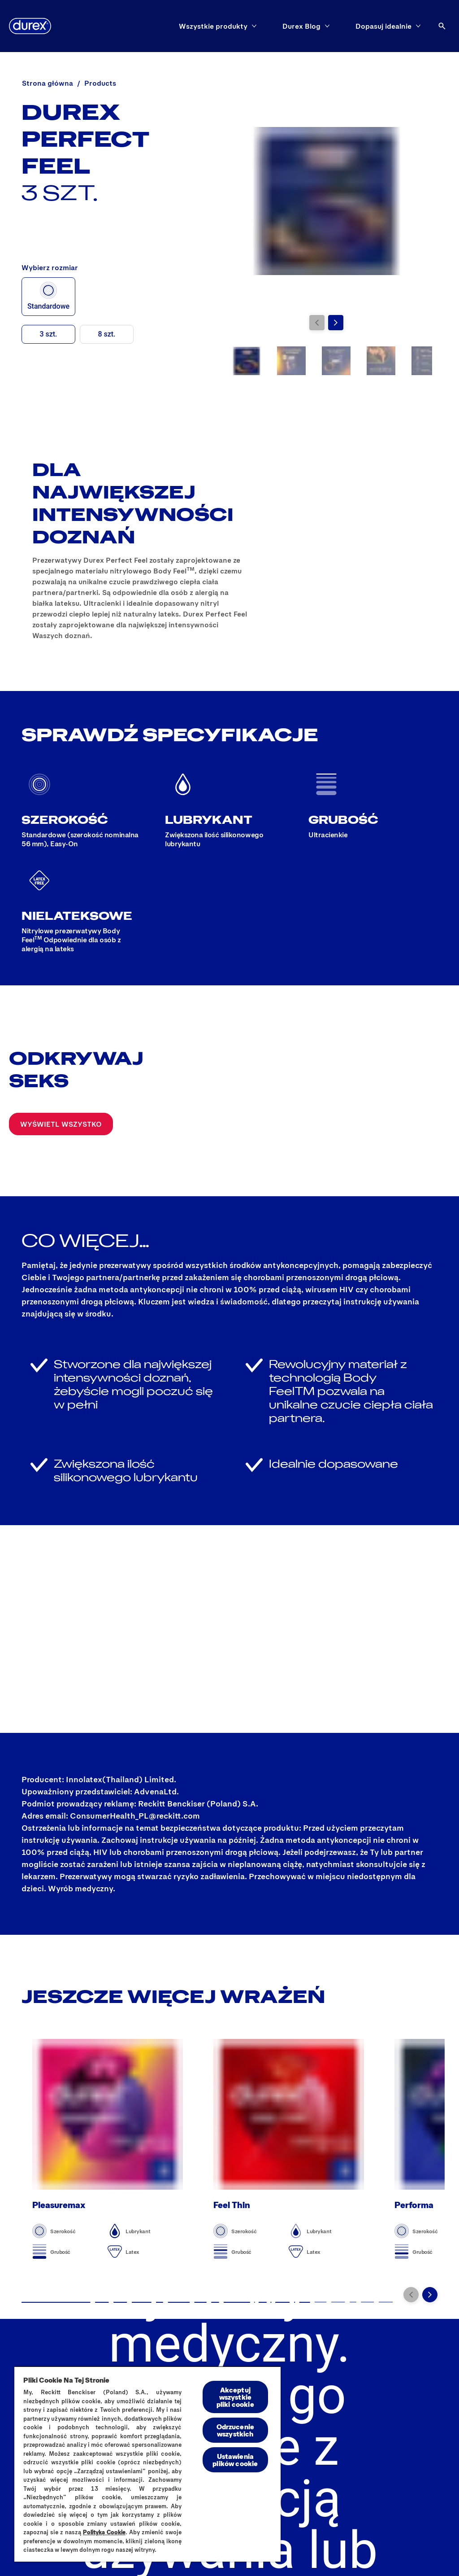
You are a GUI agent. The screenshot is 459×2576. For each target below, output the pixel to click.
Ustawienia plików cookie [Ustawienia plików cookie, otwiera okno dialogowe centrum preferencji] (235, 2459)
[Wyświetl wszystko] (61, 1124)
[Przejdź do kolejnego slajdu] (335, 322)
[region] (147, 2464)
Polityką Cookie (104, 2532)
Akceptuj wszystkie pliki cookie (235, 2396)
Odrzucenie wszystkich (236, 2430)
